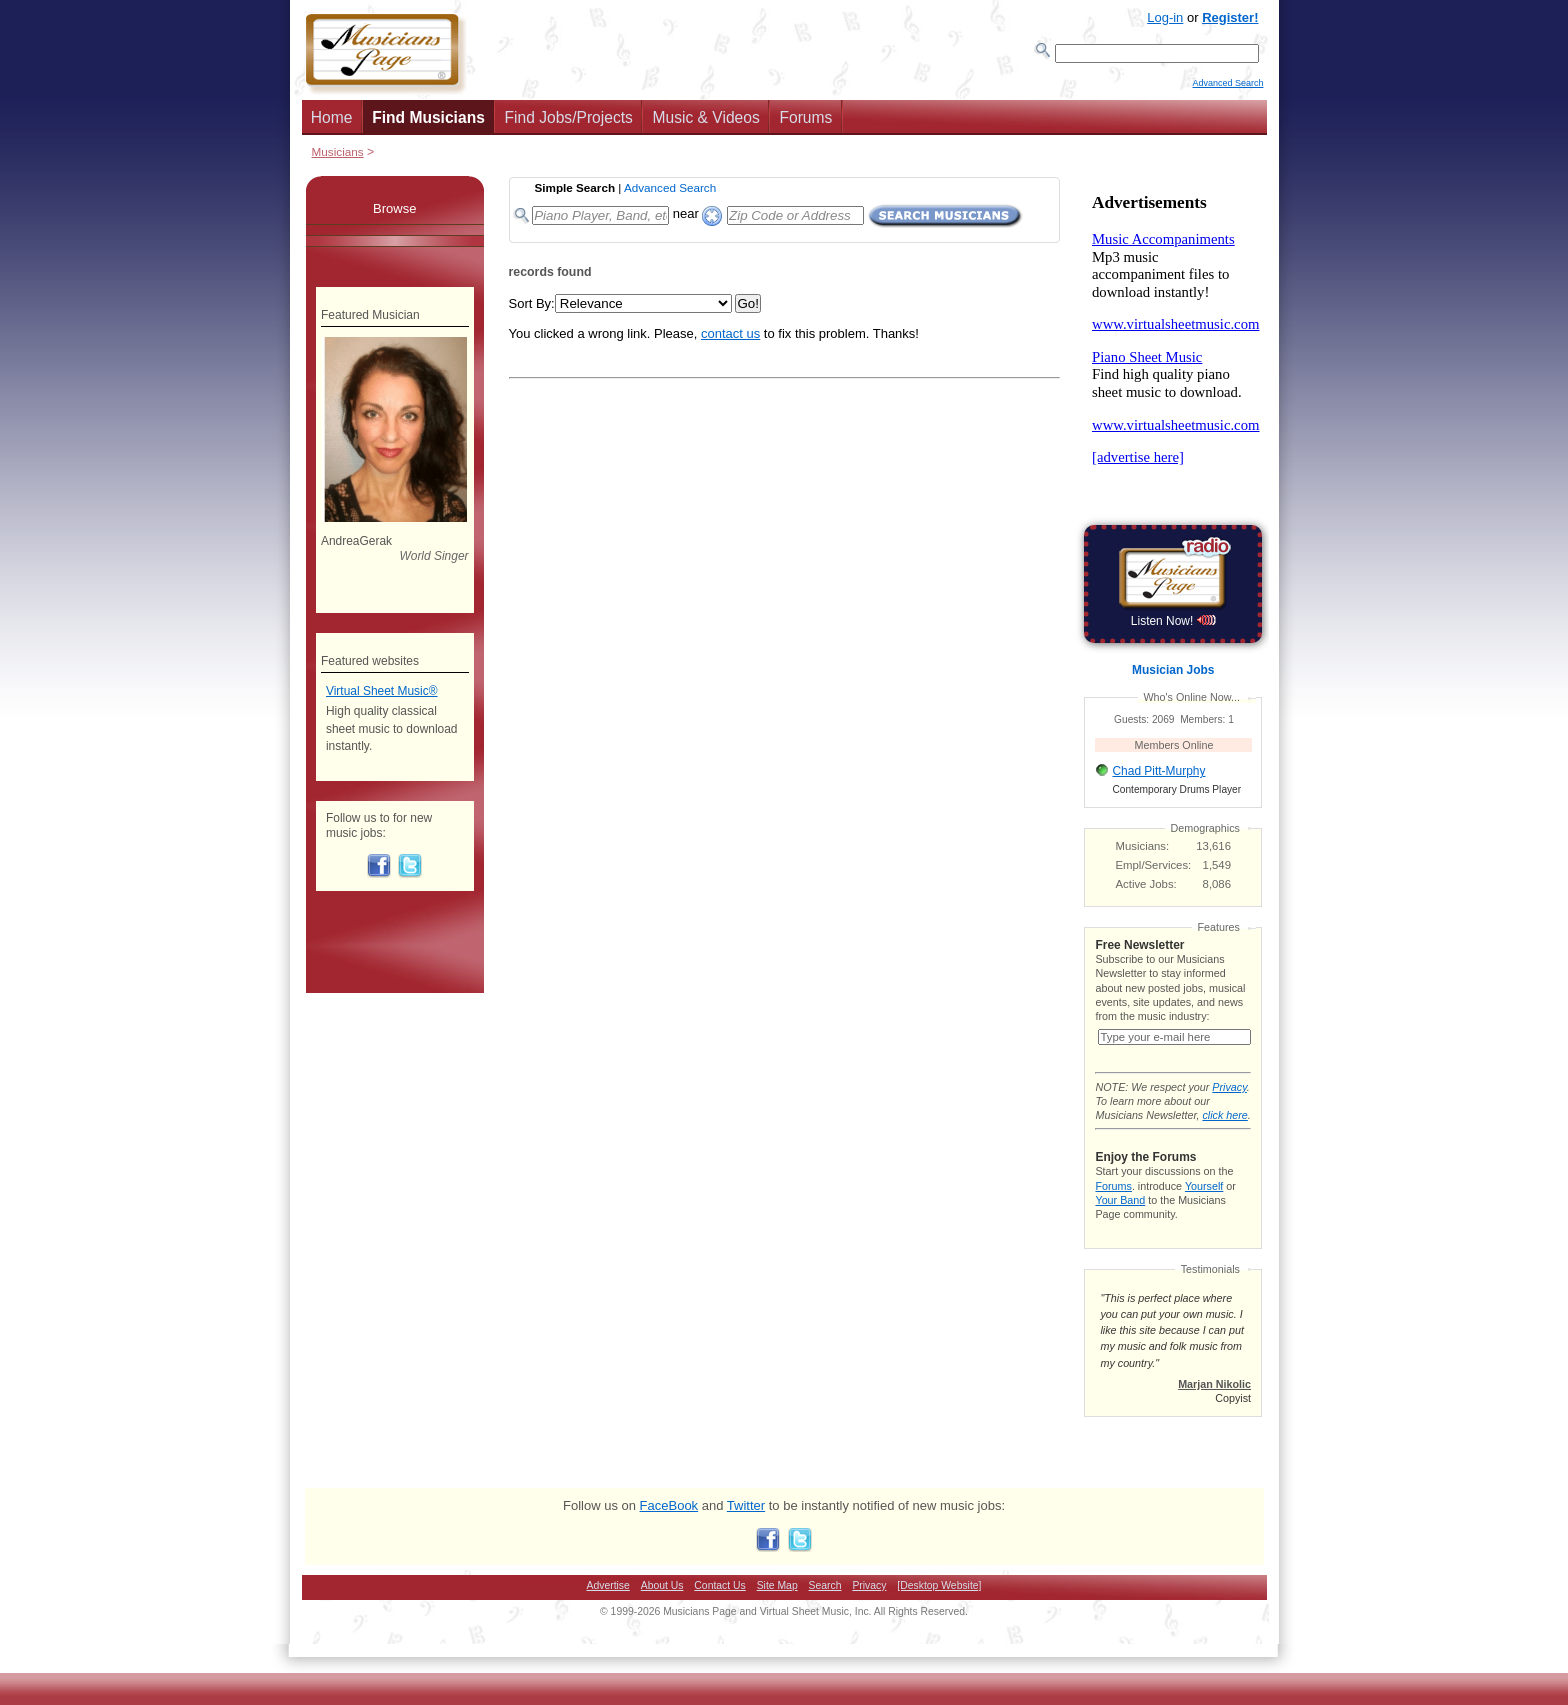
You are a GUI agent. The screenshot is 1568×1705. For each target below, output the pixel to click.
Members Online (1174, 751)
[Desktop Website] (939, 1605)
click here (1224, 1135)
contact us (730, 339)
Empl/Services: (1154, 871)
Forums (805, 123)
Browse (394, 214)
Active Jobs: (1146, 890)
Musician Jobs (1173, 676)
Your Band (1120, 1220)
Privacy (1229, 1107)
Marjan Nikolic (1214, 1404)
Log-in (1165, 17)
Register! (1230, 17)
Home (332, 123)
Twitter (746, 1525)
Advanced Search (1227, 91)
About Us (662, 1605)
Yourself (1204, 1206)
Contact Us (719, 1605)
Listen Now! (1173, 627)
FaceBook (669, 1525)
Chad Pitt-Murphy (1158, 777)
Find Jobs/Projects (569, 123)
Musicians (338, 157)
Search (825, 1605)
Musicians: (1143, 852)
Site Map (777, 1605)
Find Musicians (428, 123)
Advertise (608, 1605)
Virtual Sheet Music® (382, 697)
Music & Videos (706, 123)
